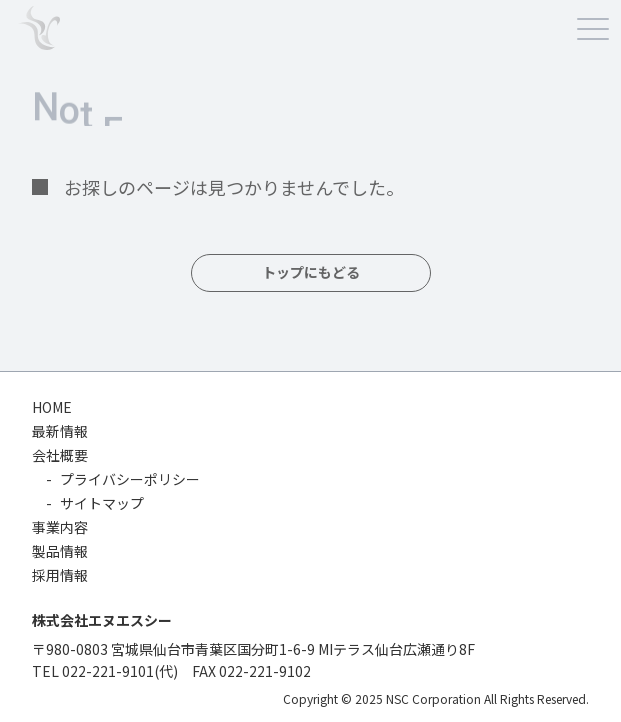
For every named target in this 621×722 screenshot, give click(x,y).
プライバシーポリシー (130, 479)
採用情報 (60, 575)
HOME (52, 407)
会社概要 (60, 455)
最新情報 (60, 431)
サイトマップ (102, 503)
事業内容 (60, 527)
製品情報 (60, 551)
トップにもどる (311, 273)
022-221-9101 (108, 671)
